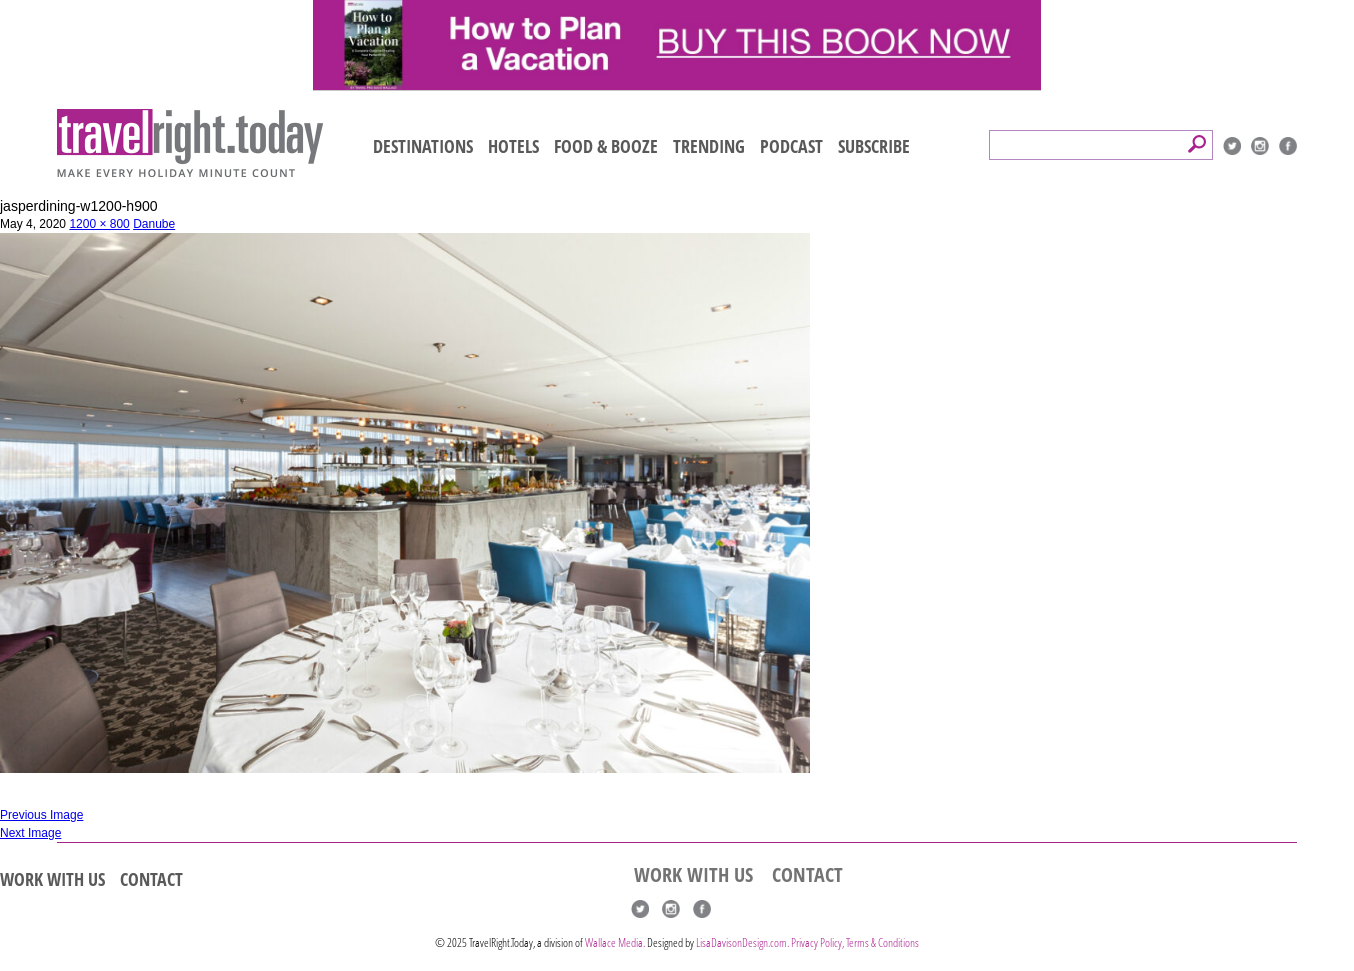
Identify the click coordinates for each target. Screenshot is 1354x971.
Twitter (1232, 146)
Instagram (1260, 146)
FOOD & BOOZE (606, 146)
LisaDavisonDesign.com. (743, 942)
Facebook (1288, 146)
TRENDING (709, 146)
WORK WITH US (52, 879)
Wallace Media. (615, 942)
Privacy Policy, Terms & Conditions (855, 942)
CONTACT (151, 879)
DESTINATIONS (423, 146)
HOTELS (513, 146)
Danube (154, 224)
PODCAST (791, 146)
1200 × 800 (99, 224)
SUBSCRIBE (874, 146)
